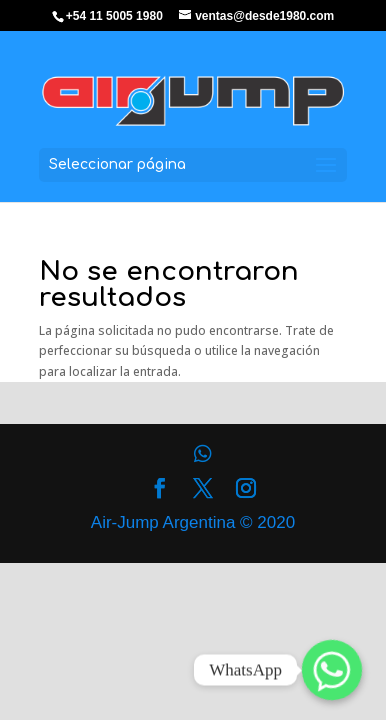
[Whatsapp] (332, 670)
